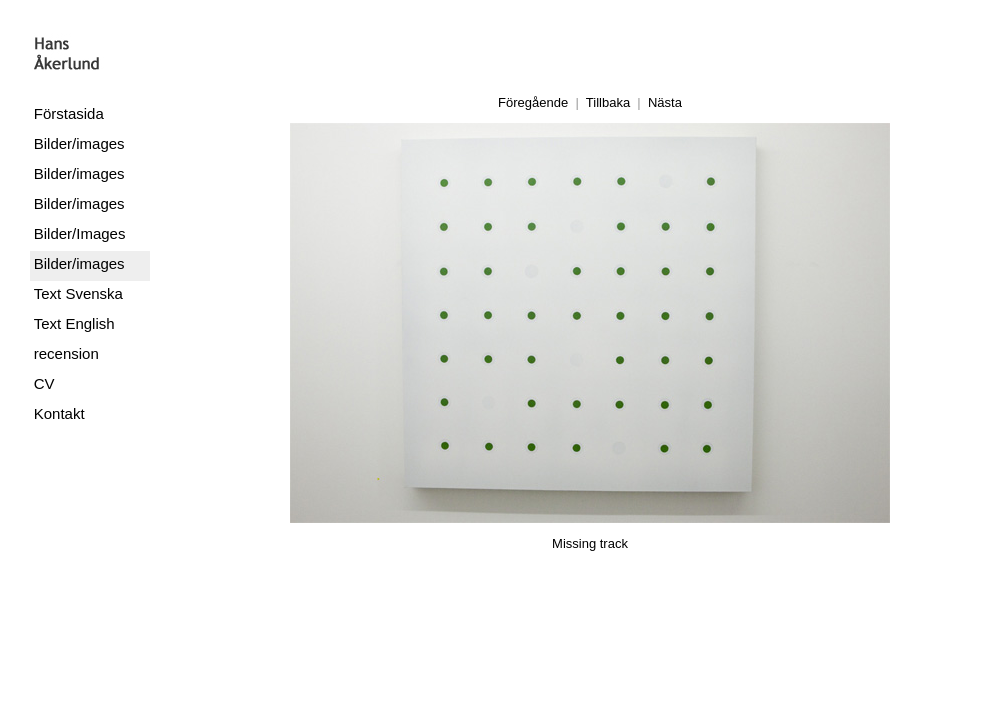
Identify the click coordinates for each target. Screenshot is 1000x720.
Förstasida (69, 113)
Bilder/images (79, 143)
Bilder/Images (80, 233)
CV (44, 383)
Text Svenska (78, 293)
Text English (74, 323)
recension (66, 353)
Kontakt (59, 413)
